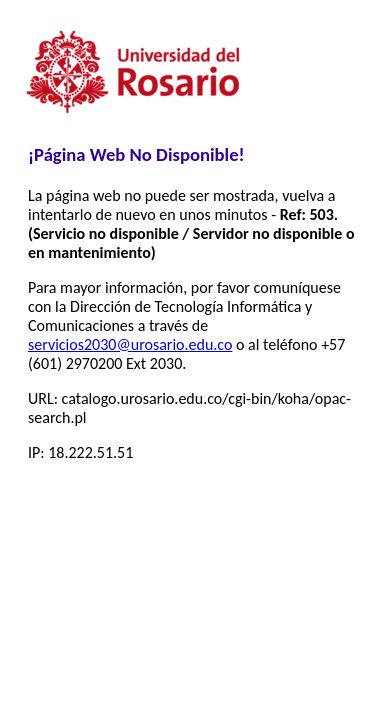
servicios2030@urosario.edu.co (130, 344)
